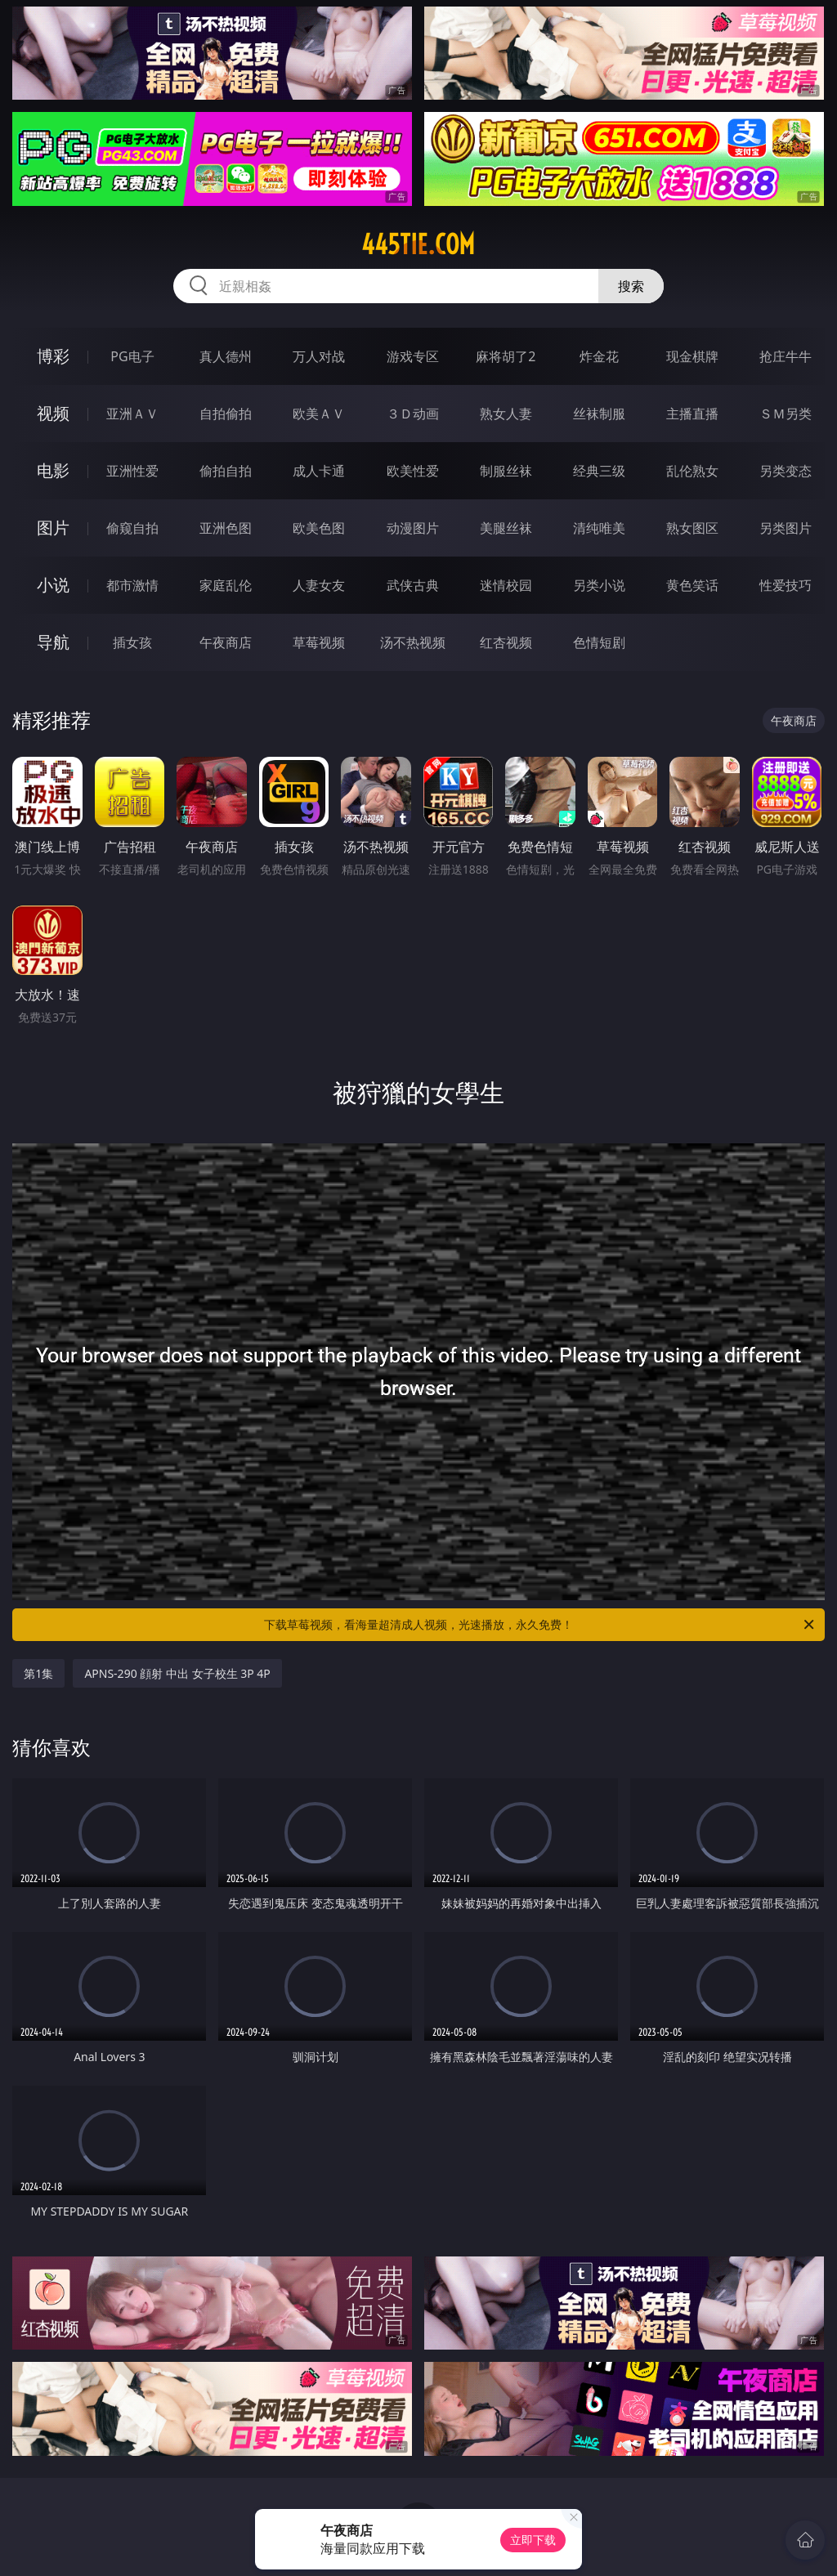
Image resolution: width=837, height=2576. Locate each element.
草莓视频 (319, 642)
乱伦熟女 (692, 471)
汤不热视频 (412, 642)
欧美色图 (319, 528)
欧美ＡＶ (319, 414)
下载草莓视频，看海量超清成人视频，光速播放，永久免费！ (540, 1625)
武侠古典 (413, 585)
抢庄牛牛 (785, 356)
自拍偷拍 (225, 414)
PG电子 (132, 356)
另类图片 (785, 528)
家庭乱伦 (225, 585)
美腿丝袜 (506, 528)
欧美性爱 (413, 471)
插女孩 (132, 642)
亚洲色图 (225, 528)
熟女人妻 (506, 414)
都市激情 (132, 585)
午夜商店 (225, 642)
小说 (53, 585)
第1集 (38, 1673)
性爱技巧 (785, 585)
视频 (53, 413)
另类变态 (785, 471)
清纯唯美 (599, 528)
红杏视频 (506, 642)
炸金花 (599, 356)
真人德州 (225, 356)
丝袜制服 (599, 414)
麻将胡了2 (505, 356)
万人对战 (319, 356)
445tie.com (418, 244)
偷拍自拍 (225, 471)
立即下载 (533, 2539)
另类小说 (599, 585)
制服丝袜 (506, 471)
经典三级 (599, 471)
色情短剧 (599, 642)
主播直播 (692, 414)
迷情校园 (506, 585)
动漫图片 (413, 528)
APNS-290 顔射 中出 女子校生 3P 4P (177, 1673)
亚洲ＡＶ (132, 414)
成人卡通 (319, 471)
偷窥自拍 (132, 528)
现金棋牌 (692, 356)
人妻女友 (319, 585)
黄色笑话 (692, 585)
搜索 (631, 286)
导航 (53, 642)
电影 (53, 470)
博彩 (53, 356)
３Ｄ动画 (413, 414)
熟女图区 (692, 528)
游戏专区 (413, 356)
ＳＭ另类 (785, 414)
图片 (53, 528)
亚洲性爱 (132, 471)
